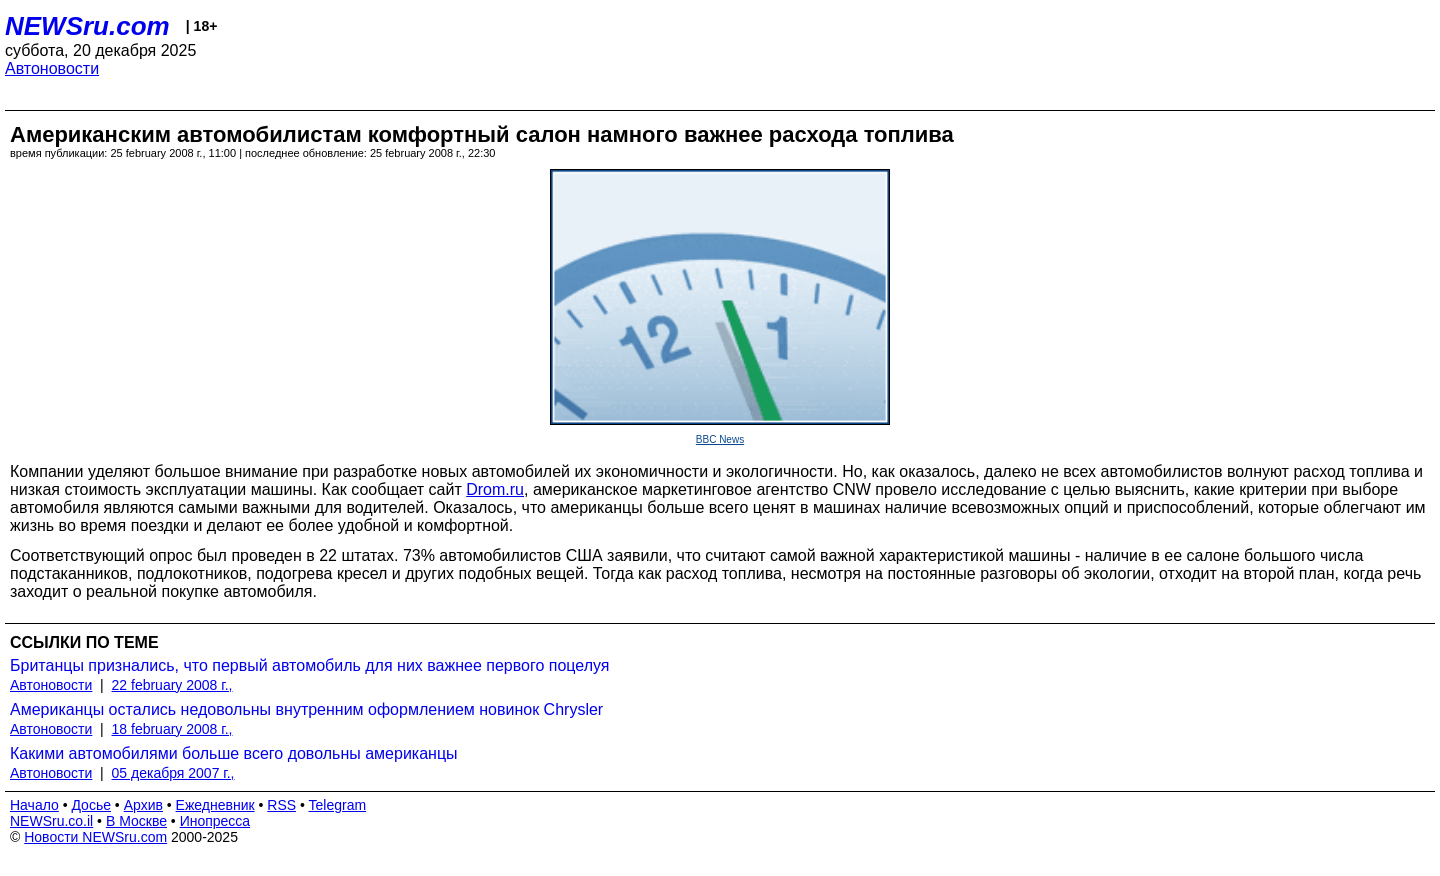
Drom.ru (495, 489)
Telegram (338, 805)
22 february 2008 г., (172, 685)
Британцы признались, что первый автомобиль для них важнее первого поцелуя (310, 665)
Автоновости (52, 68)
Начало (34, 805)
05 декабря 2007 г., (173, 773)
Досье (91, 805)
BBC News (720, 439)
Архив (143, 805)
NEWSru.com (87, 26)
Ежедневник (215, 805)
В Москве (136, 821)
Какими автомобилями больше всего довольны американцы (234, 753)
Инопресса (215, 821)
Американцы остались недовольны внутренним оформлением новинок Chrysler (306, 709)
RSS (281, 805)
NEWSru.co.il (51, 821)
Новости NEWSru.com (95, 837)
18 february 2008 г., (172, 729)
